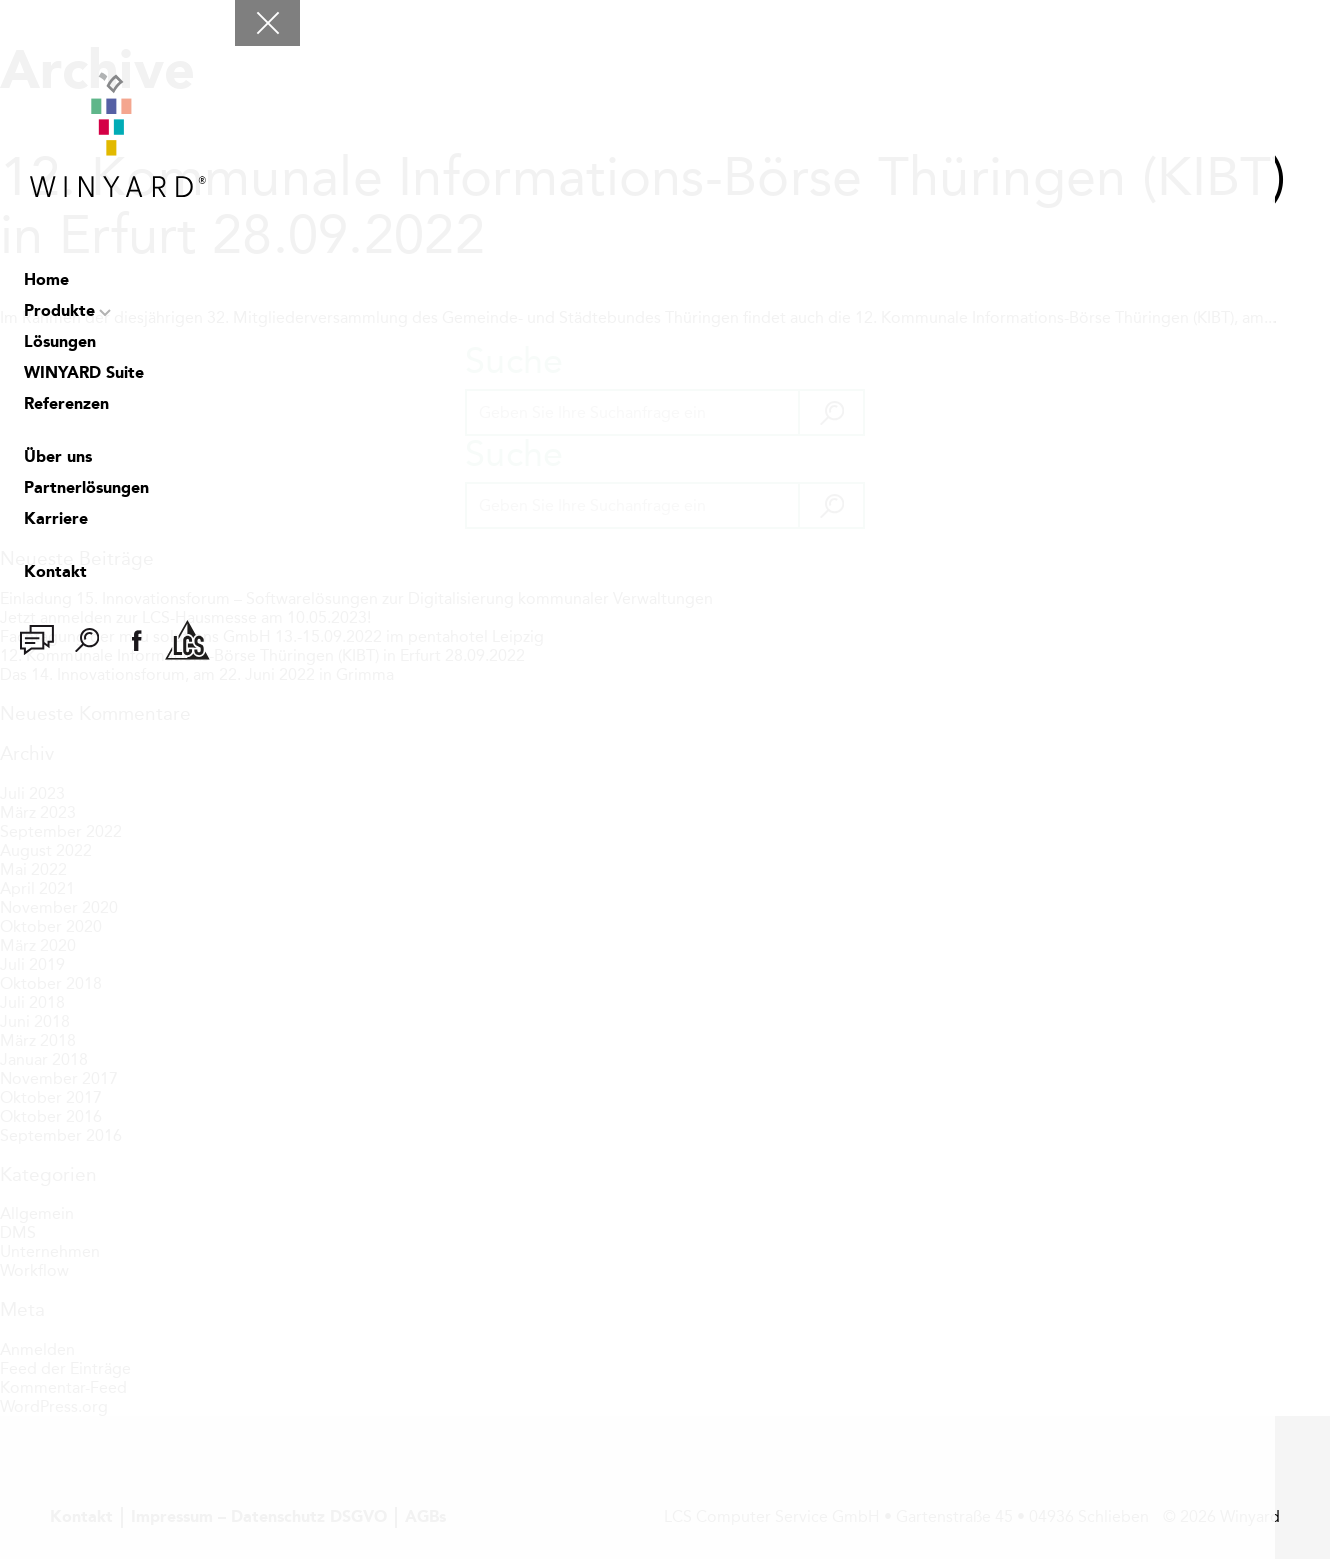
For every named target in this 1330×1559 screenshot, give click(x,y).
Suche (87, 640)
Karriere (56, 520)
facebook (137, 640)
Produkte (59, 312)
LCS (187, 640)
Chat (37, 640)
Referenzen (66, 405)
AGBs (425, 1518)
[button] (830, 413)
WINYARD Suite (84, 374)
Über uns (58, 458)
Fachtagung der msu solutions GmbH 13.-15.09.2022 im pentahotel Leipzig (272, 636)
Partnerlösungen (86, 489)
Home (46, 281)
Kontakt (55, 573)
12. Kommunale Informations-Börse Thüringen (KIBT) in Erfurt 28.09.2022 (643, 206)
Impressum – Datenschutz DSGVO (259, 1518)
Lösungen (60, 343)
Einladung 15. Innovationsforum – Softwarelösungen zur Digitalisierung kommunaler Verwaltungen (356, 598)
